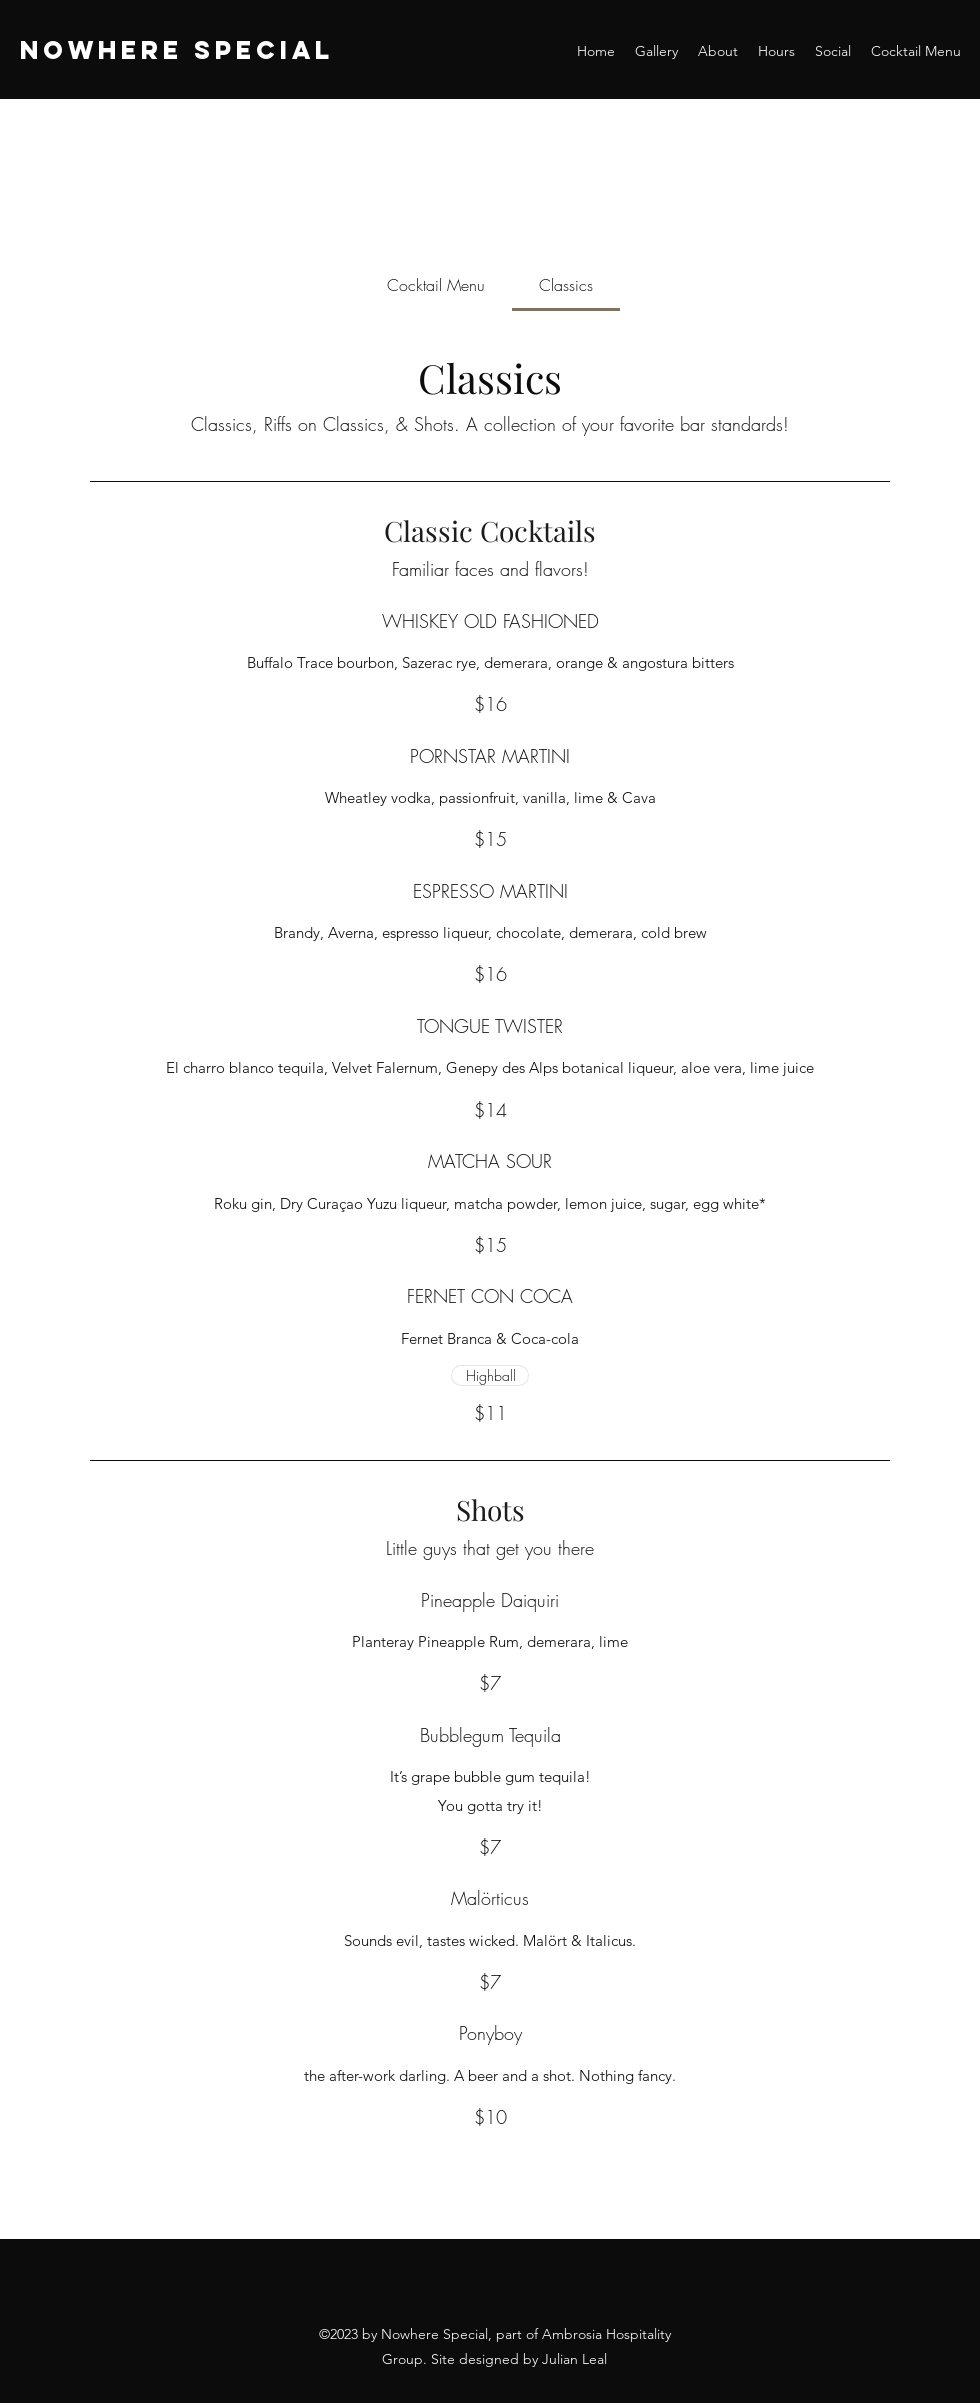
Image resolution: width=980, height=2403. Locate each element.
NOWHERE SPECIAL (177, 50)
